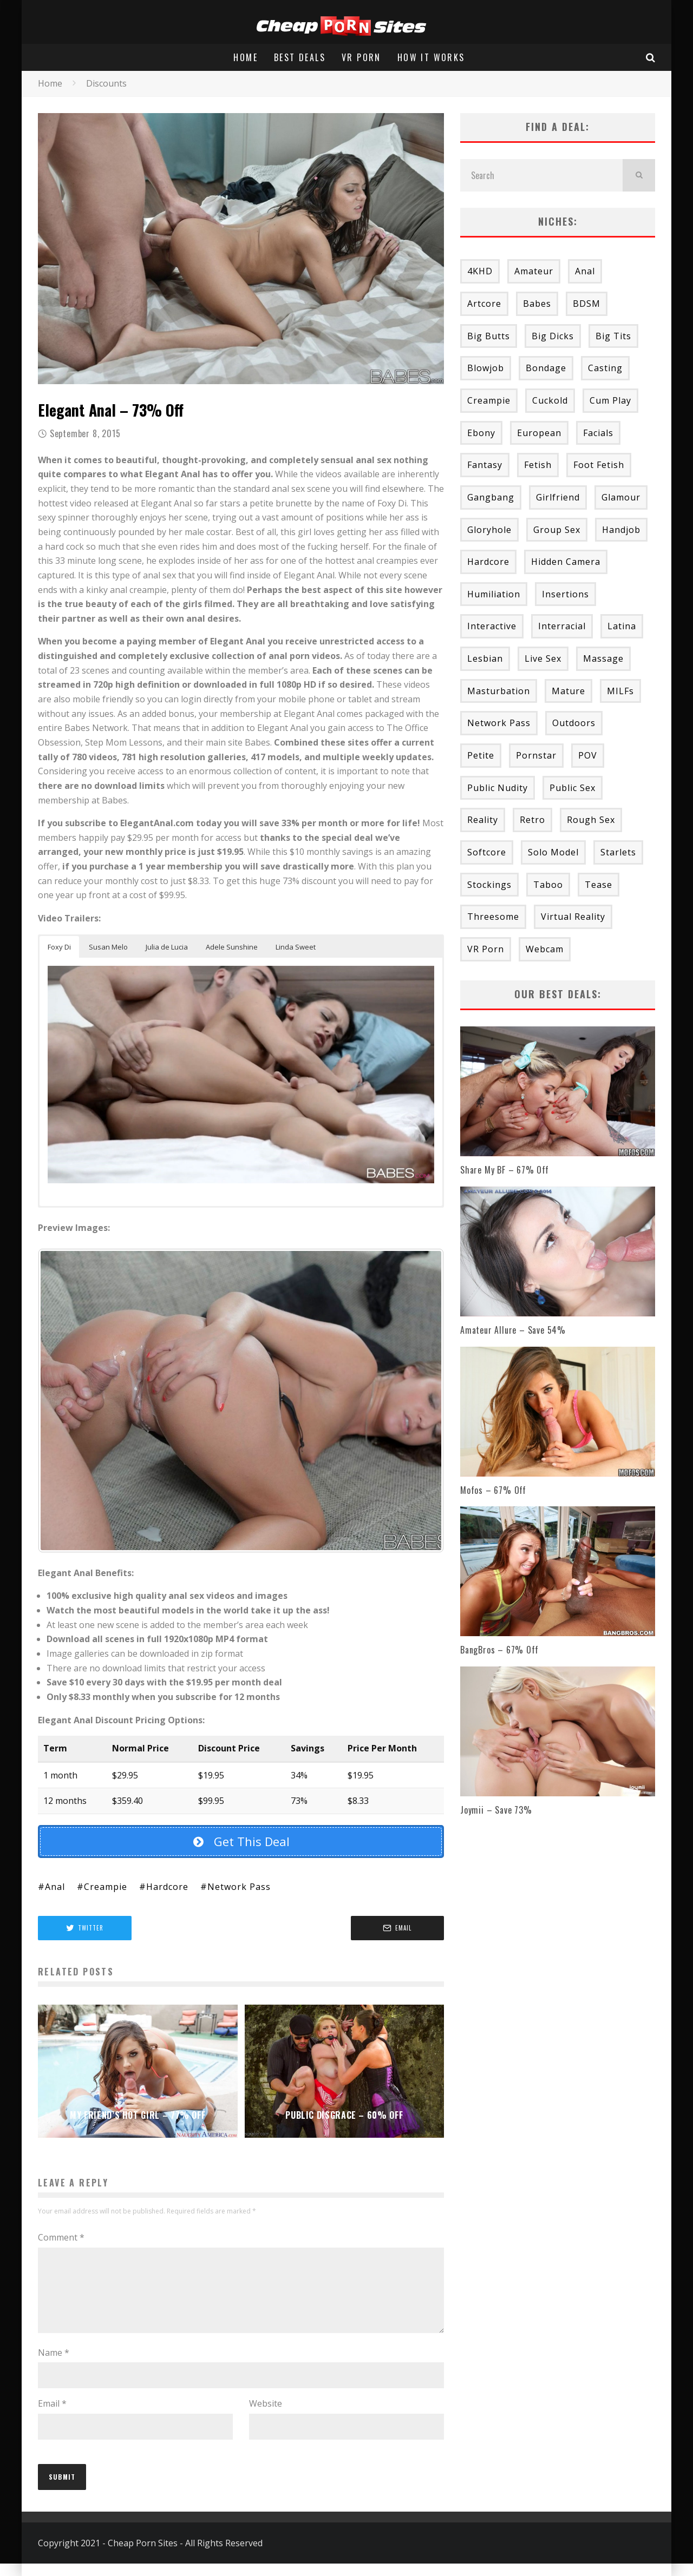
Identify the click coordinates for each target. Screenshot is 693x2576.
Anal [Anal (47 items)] (585, 271)
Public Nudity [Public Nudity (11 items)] (497, 788)
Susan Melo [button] (108, 947)
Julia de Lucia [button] (167, 947)
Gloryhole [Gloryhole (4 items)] (489, 530)
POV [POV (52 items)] (587, 755)
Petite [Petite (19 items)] (480, 755)
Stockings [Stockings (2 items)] (489, 885)
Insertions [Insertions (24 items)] (565, 594)
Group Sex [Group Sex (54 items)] (556, 530)
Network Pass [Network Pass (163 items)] (499, 723)
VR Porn (361, 57)
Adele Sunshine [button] (232, 947)
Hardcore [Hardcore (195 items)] (488, 562)
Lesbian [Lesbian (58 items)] (485, 658)
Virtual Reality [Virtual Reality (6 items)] (573, 917)
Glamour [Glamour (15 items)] (621, 497)
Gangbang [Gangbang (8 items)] (490, 497)
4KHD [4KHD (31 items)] (480, 271)
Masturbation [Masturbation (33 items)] (498, 691)
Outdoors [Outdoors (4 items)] (574, 723)
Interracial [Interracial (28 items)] (562, 626)
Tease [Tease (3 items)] (598, 885)
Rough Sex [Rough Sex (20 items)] (591, 820)
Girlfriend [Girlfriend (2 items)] (558, 497)
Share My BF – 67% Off (504, 1169)
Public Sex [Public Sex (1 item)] (573, 788)
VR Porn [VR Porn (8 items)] (485, 949)
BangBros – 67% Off (499, 1649)
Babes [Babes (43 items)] (537, 303)
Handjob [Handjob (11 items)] (621, 530)
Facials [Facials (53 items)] (598, 433)
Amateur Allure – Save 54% (513, 1329)
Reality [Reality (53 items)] (482, 820)
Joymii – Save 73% (496, 1809)
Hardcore (167, 1887)
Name (53, 2365)
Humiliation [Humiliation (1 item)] (493, 594)
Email (52, 2416)
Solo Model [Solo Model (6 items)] (553, 852)
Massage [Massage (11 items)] (603, 658)
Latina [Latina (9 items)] (621, 626)
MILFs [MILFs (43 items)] (620, 691)
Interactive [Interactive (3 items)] (492, 626)
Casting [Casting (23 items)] (605, 368)
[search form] (541, 175)
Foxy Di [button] (59, 947)
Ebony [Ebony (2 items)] (481, 433)
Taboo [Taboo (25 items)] (548, 885)
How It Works (431, 57)
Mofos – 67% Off (493, 1490)
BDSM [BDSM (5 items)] (586, 303)
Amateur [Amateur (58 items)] (533, 271)
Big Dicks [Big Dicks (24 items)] (553, 336)
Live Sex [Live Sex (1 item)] (543, 658)
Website (265, 2416)
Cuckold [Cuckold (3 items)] (550, 400)
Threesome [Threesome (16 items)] (493, 917)
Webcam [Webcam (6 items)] (545, 949)
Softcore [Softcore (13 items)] (486, 852)
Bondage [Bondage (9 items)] (546, 368)
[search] (639, 175)
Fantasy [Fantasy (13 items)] (484, 465)
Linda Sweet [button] (296, 947)
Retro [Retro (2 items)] (532, 820)
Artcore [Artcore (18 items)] (484, 303)
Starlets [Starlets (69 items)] (618, 852)
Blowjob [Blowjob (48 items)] (485, 368)
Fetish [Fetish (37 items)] (538, 465)
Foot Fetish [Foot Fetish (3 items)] (598, 465)
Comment (61, 2237)
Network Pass (239, 1887)
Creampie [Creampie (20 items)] (489, 400)
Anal (55, 1887)
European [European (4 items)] (539, 433)
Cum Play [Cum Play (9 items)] (610, 400)
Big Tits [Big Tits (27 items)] (613, 336)
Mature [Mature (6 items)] (568, 691)
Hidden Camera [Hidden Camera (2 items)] (565, 562)
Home (245, 57)
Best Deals (299, 57)
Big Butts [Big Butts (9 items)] (488, 336)
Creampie (105, 1887)
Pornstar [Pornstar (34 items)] (536, 755)
